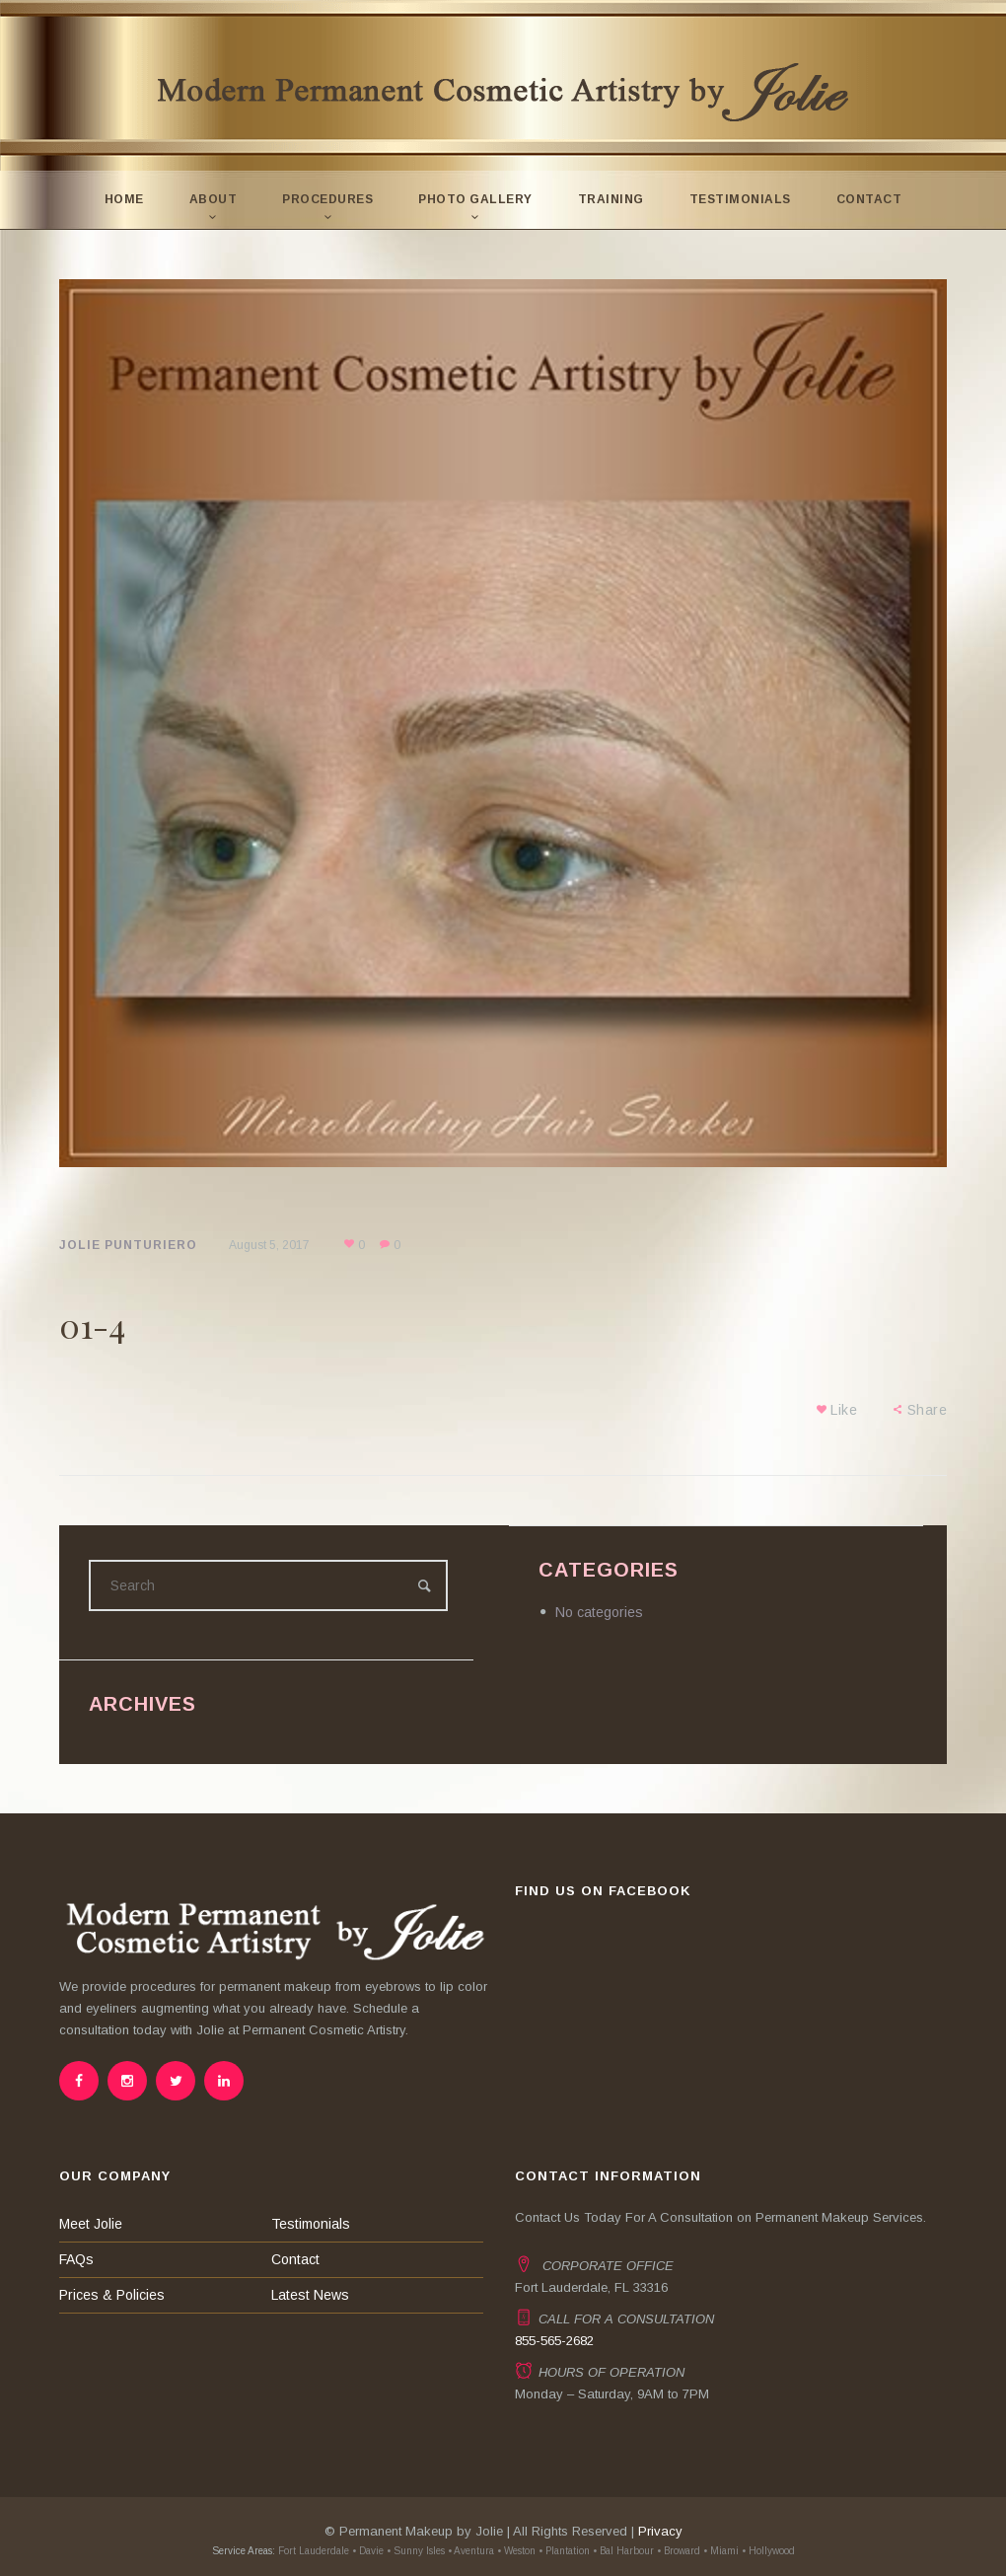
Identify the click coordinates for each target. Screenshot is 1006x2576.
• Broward (678, 2550)
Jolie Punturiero (128, 1245)
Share (927, 1410)
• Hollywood (768, 2550)
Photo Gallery (475, 199)
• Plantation (564, 2550)
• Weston (516, 2550)
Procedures (327, 199)
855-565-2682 (554, 2340)
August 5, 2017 (269, 1245)
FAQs (76, 2259)
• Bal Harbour (623, 2550)
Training (611, 199)
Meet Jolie (90, 2224)
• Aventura (471, 2550)
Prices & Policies (112, 2295)
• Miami (721, 2550)
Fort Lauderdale (312, 2550)
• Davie (368, 2550)
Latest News (310, 2295)
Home (124, 199)
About (213, 199)
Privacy (660, 2531)
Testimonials (740, 199)
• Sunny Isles (416, 2550)
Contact (869, 199)
